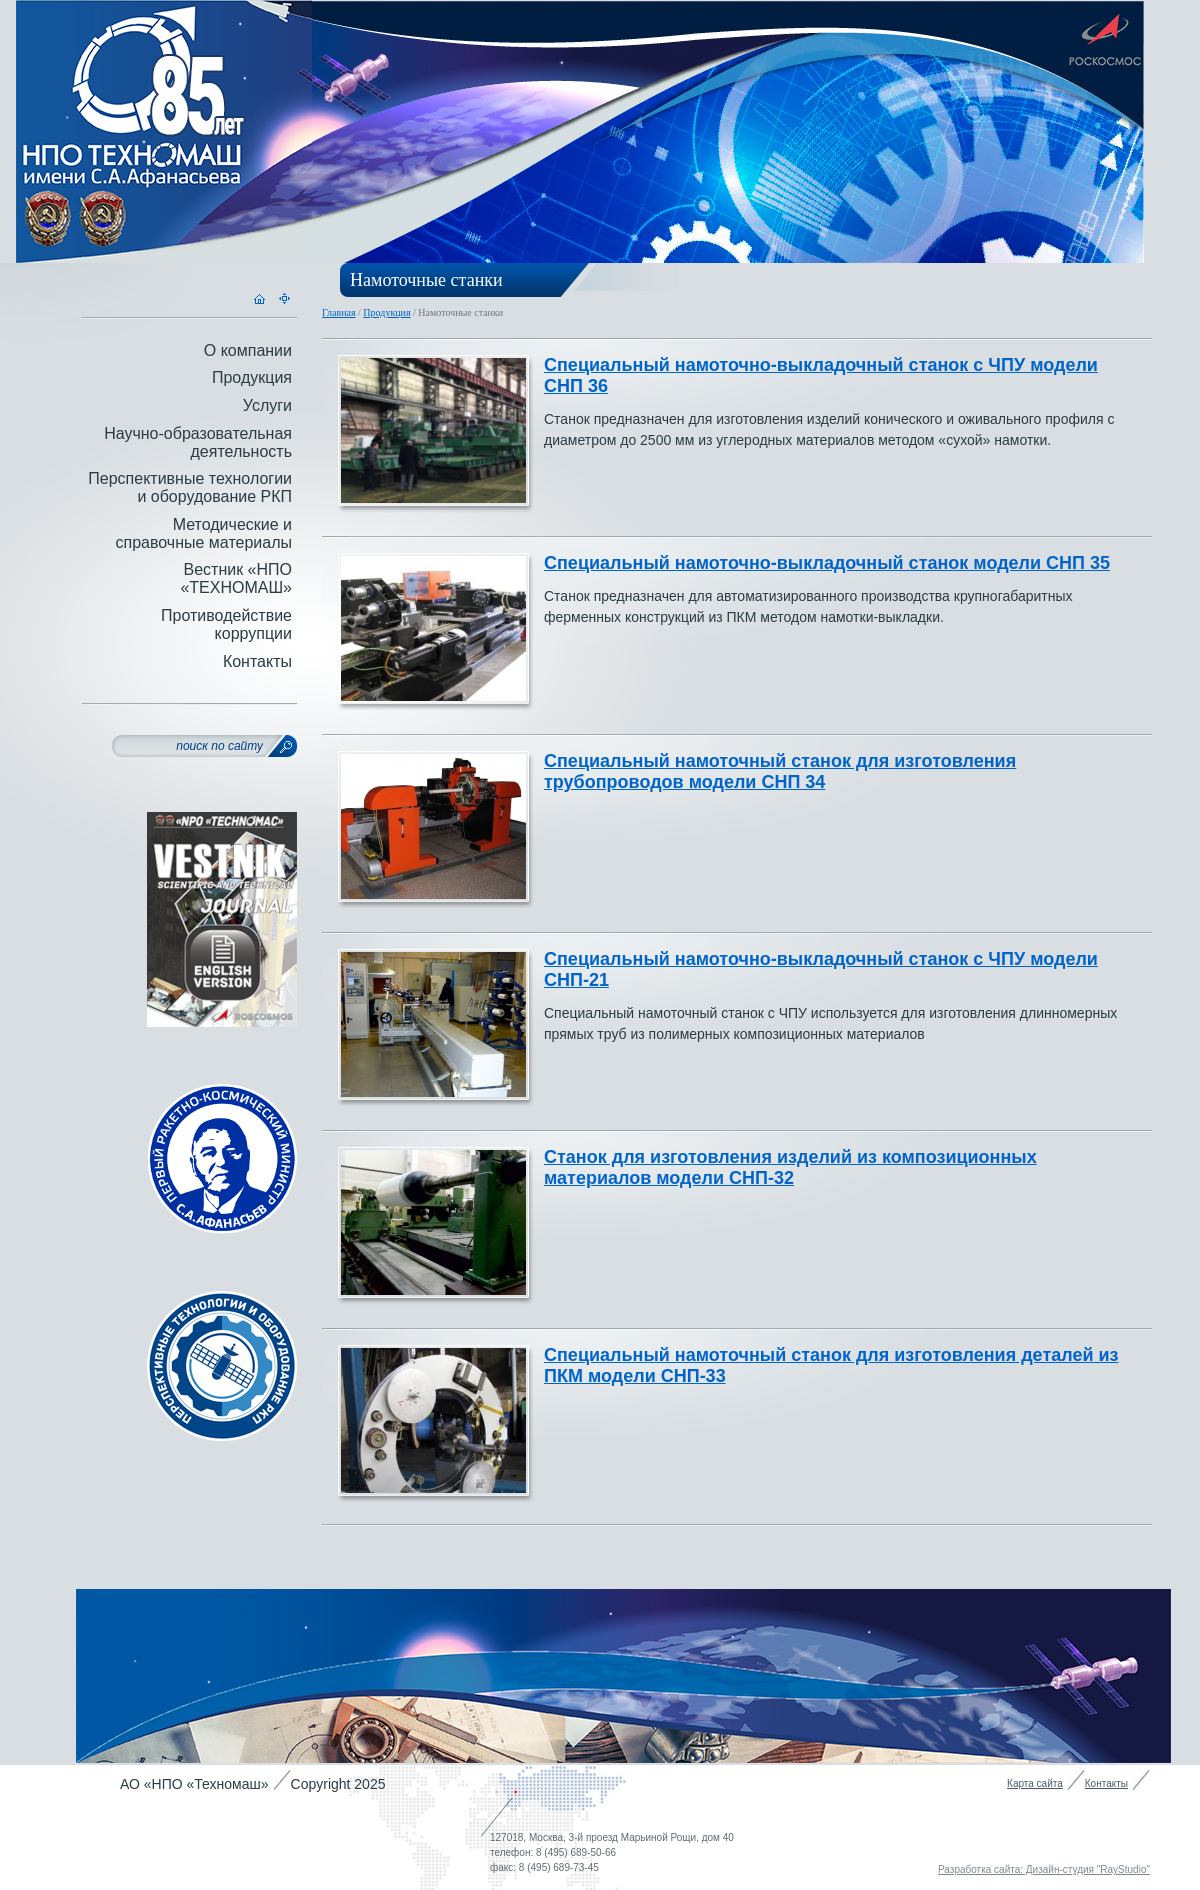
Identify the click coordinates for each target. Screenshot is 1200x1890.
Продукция (386, 312)
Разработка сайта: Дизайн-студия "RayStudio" (1044, 1869)
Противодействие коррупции (226, 624)
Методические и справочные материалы (203, 533)
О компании (248, 350)
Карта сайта (1035, 1783)
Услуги (267, 405)
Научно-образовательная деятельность (198, 442)
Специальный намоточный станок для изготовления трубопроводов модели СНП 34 (780, 771)
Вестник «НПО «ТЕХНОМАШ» (236, 578)
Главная (339, 312)
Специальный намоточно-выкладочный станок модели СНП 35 (827, 563)
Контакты (257, 661)
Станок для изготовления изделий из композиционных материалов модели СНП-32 (790, 1167)
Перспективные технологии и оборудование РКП (190, 487)
